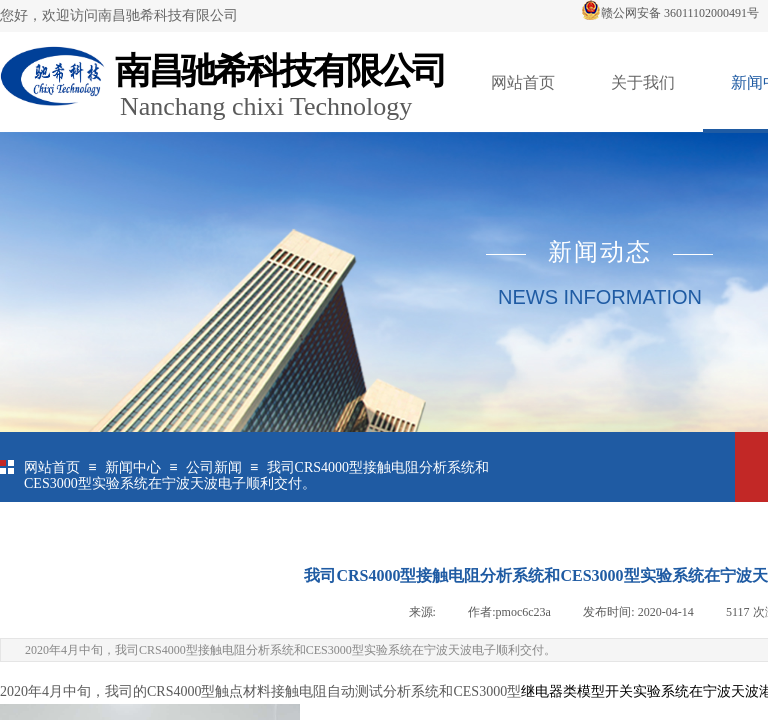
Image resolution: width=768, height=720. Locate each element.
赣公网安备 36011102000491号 (670, 13)
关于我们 (643, 82)
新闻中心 (133, 467)
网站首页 (523, 82)
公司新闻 (214, 467)
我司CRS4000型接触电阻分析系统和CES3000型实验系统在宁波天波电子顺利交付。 (256, 475)
